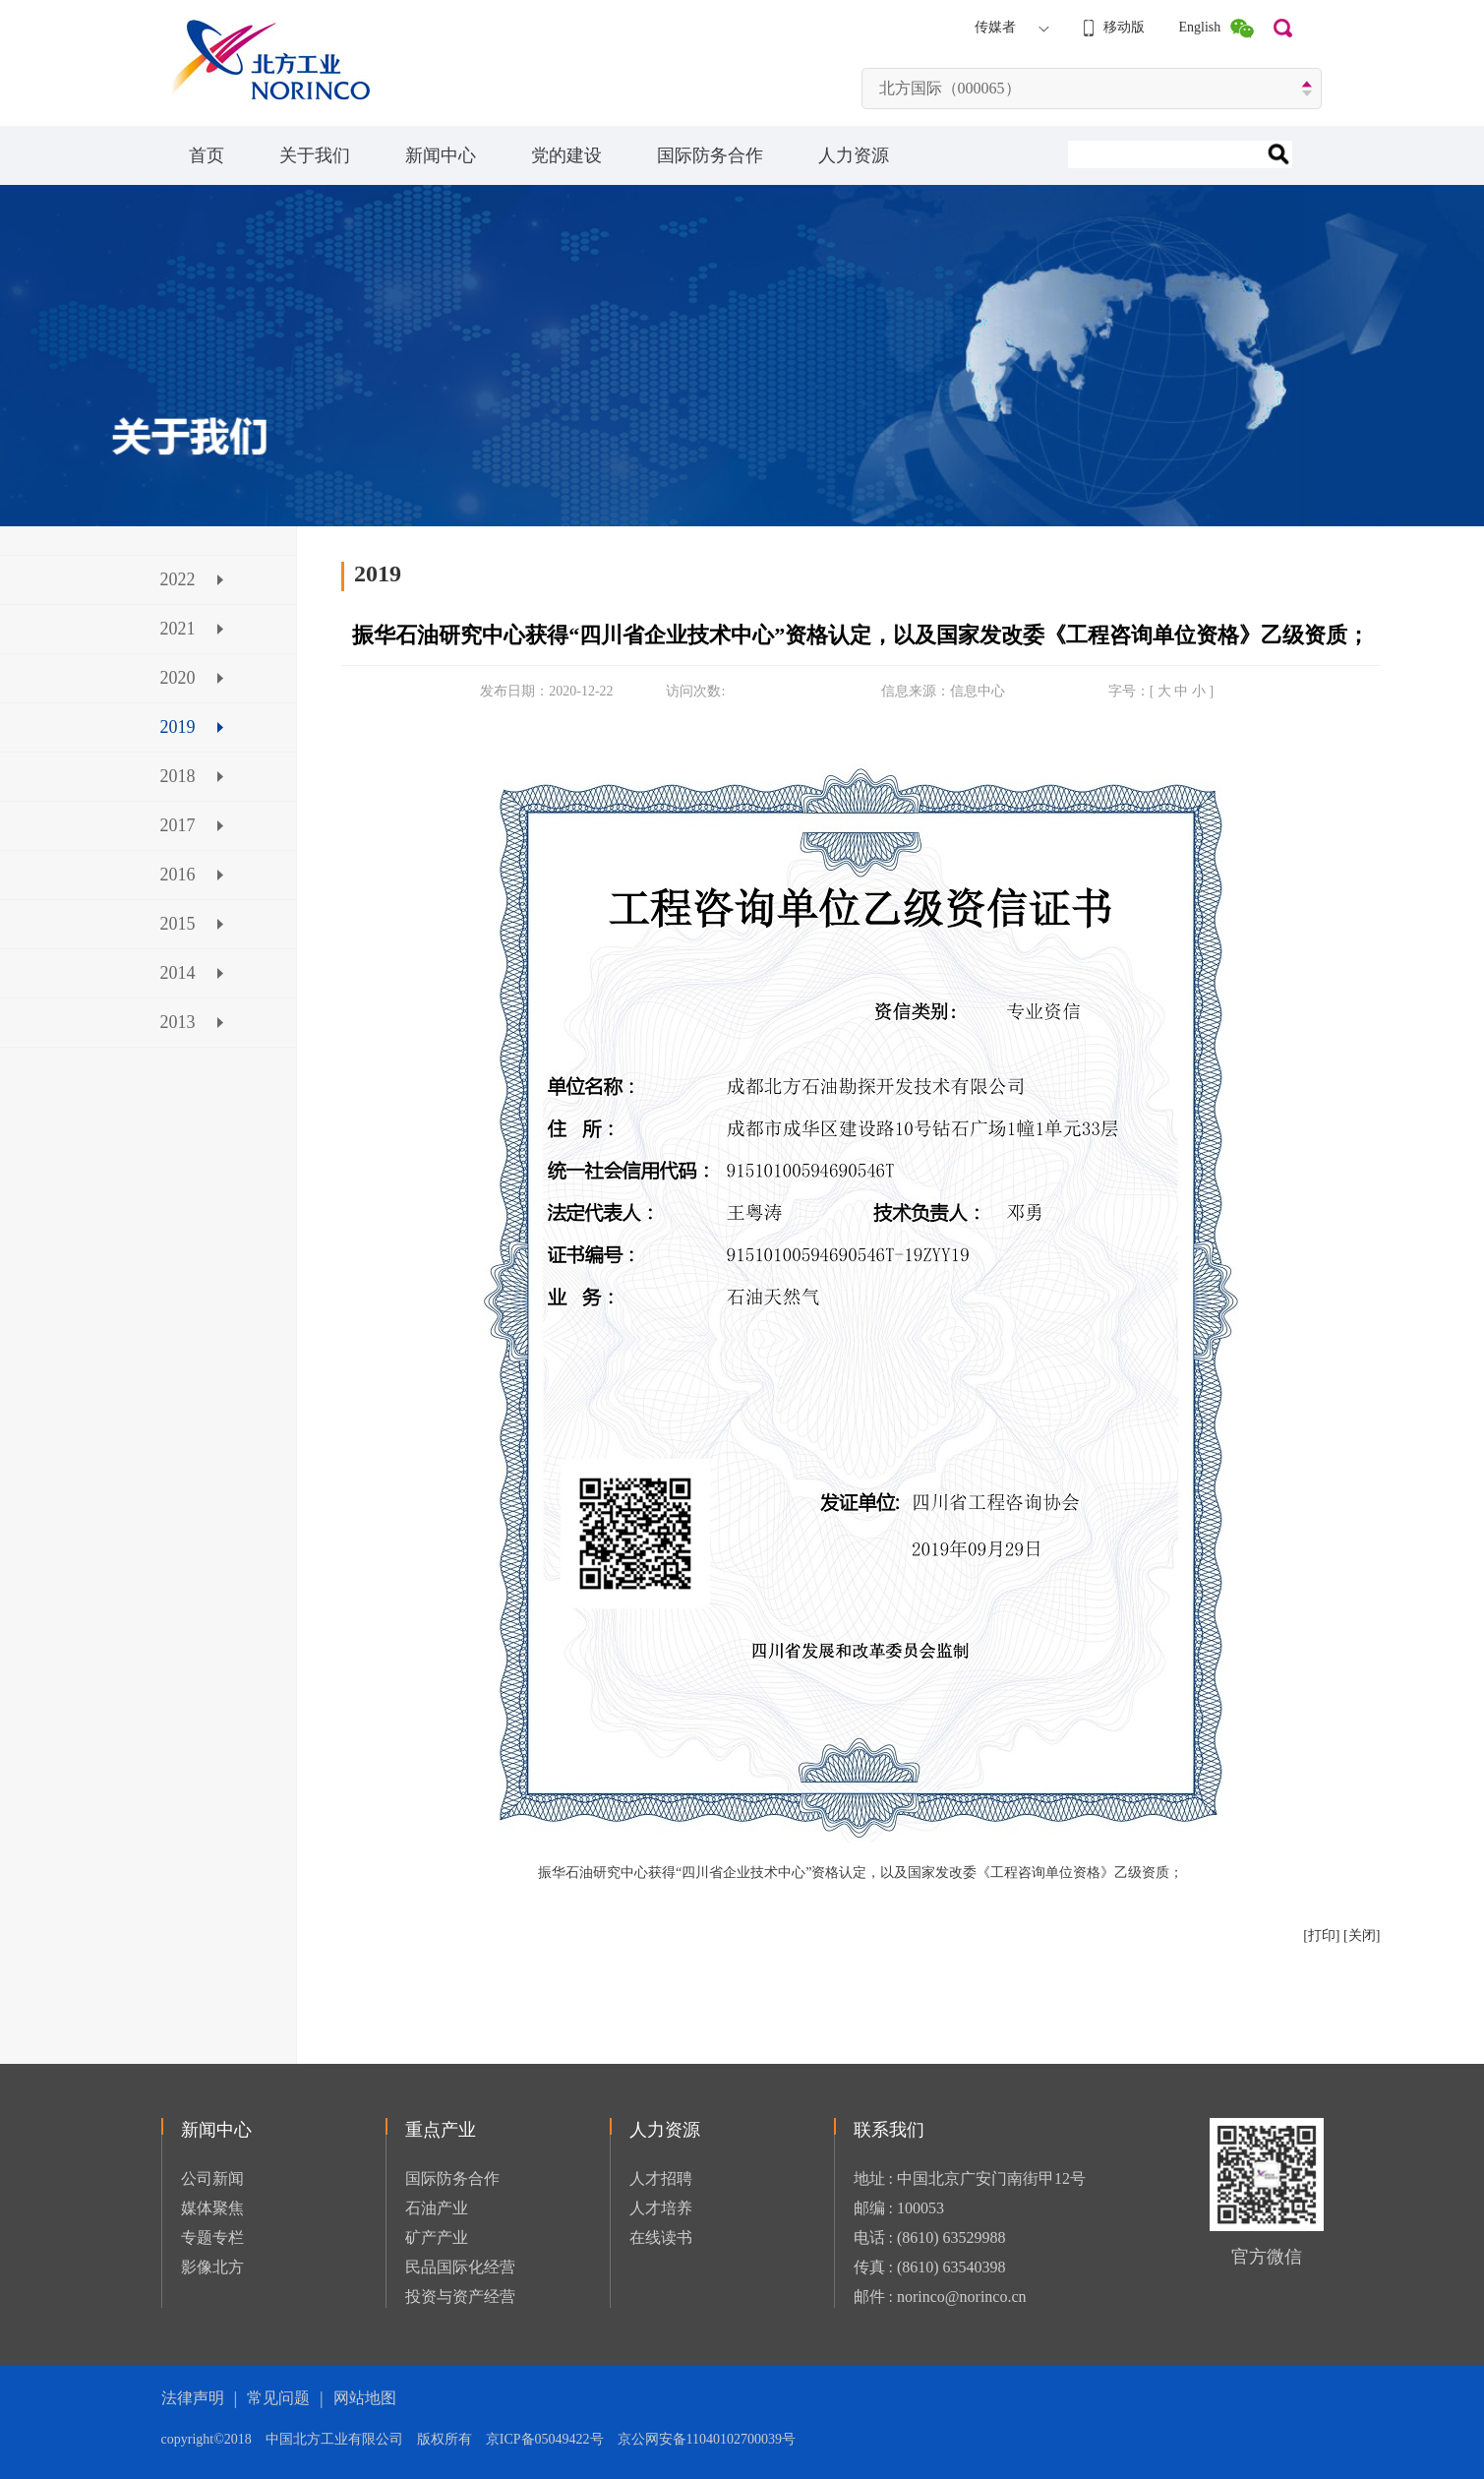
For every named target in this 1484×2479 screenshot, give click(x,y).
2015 (178, 924)
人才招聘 (660, 2178)
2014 (178, 973)
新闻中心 (440, 155)
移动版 (1124, 27)
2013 (178, 1022)
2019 (178, 727)
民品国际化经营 (460, 2267)
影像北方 (212, 2267)
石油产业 (436, 2208)
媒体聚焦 (212, 2208)
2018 (178, 776)
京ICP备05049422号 (552, 2439)
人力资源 (853, 155)
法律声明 (192, 2397)
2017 (178, 825)
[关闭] (1361, 1935)
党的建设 (566, 155)
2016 (178, 874)
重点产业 (440, 2130)
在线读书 (660, 2237)
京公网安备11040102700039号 (707, 2439)
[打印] (1321, 1935)
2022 (178, 579)
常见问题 (278, 2397)
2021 (178, 628)
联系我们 (889, 2130)
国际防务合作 (710, 155)
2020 (178, 678)
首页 (206, 155)
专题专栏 (212, 2237)
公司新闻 (212, 2178)
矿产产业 (436, 2237)
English (1200, 27)
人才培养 (660, 2208)
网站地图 (364, 2397)
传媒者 (995, 27)
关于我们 (314, 155)
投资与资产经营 (460, 2296)
